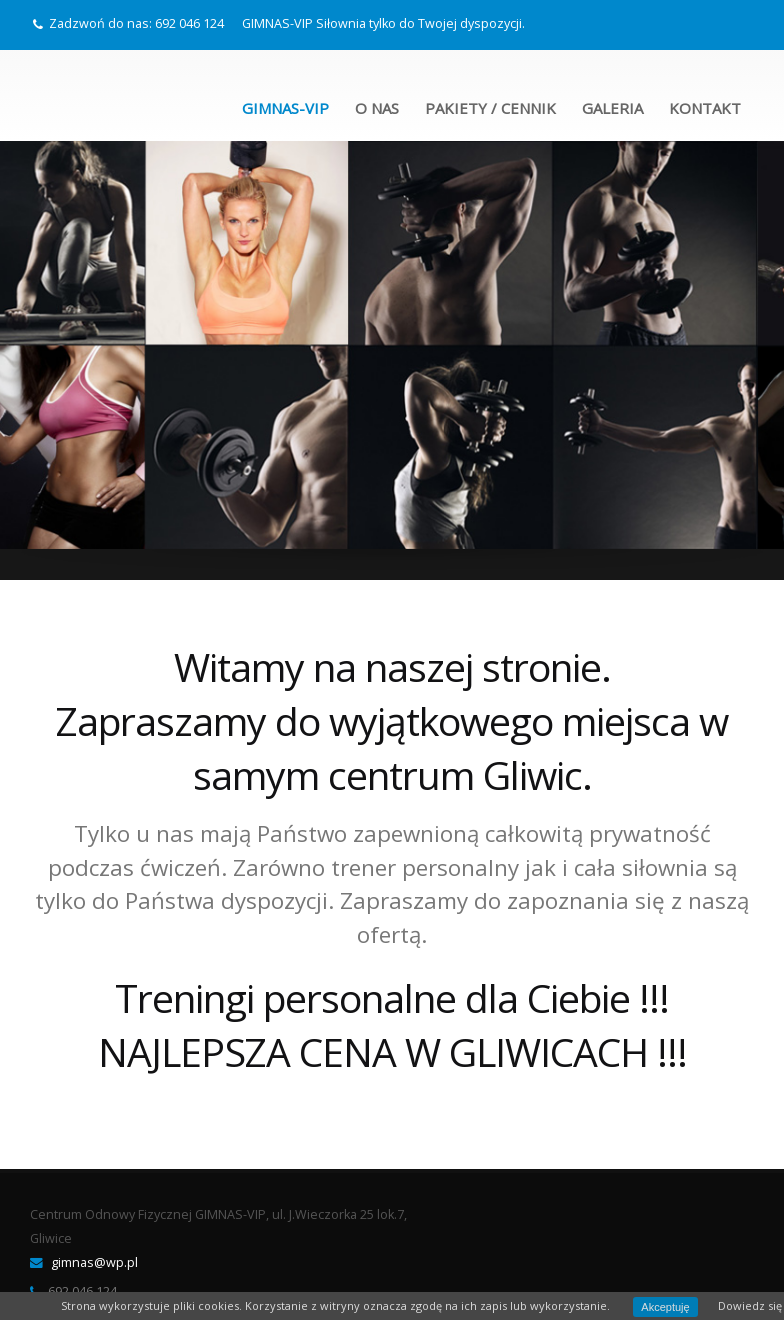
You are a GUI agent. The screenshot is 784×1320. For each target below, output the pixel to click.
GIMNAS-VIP (285, 108)
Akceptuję (665, 1307)
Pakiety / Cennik (490, 108)
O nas (377, 108)
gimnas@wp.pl (94, 1262)
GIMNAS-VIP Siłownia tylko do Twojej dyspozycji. (383, 23)
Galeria (612, 108)
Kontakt (705, 108)
